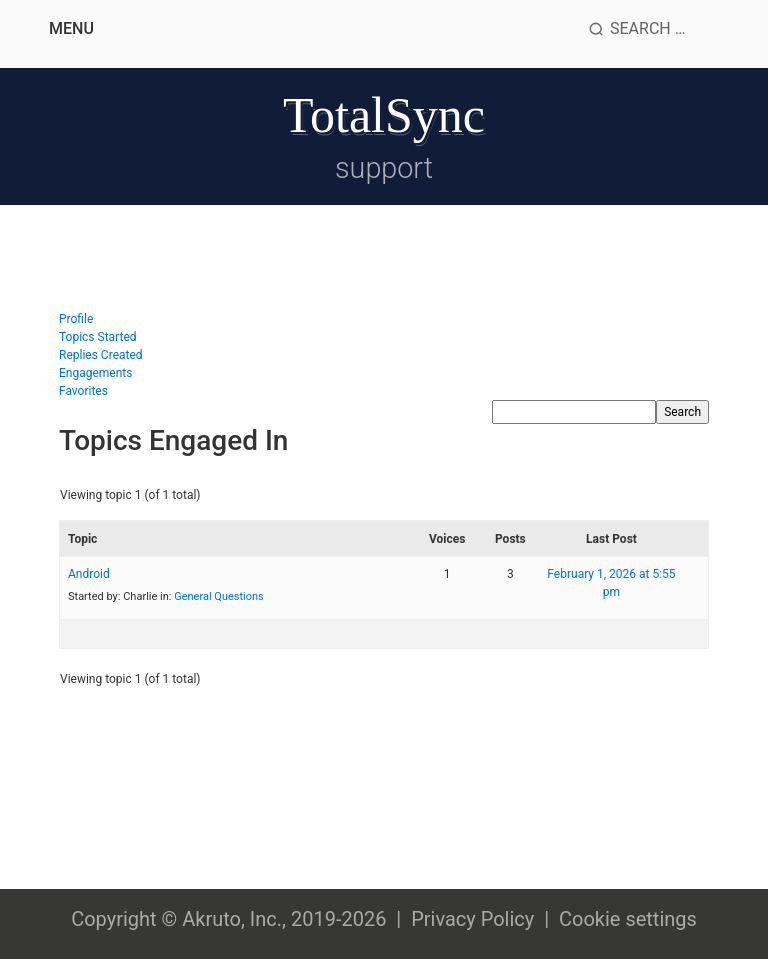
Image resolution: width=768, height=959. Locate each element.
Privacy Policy (472, 919)
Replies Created (101, 355)
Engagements (95, 373)
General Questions (219, 596)
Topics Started (98, 337)
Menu (71, 28)
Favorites (83, 391)
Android (89, 574)
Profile (76, 319)
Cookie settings (628, 919)
